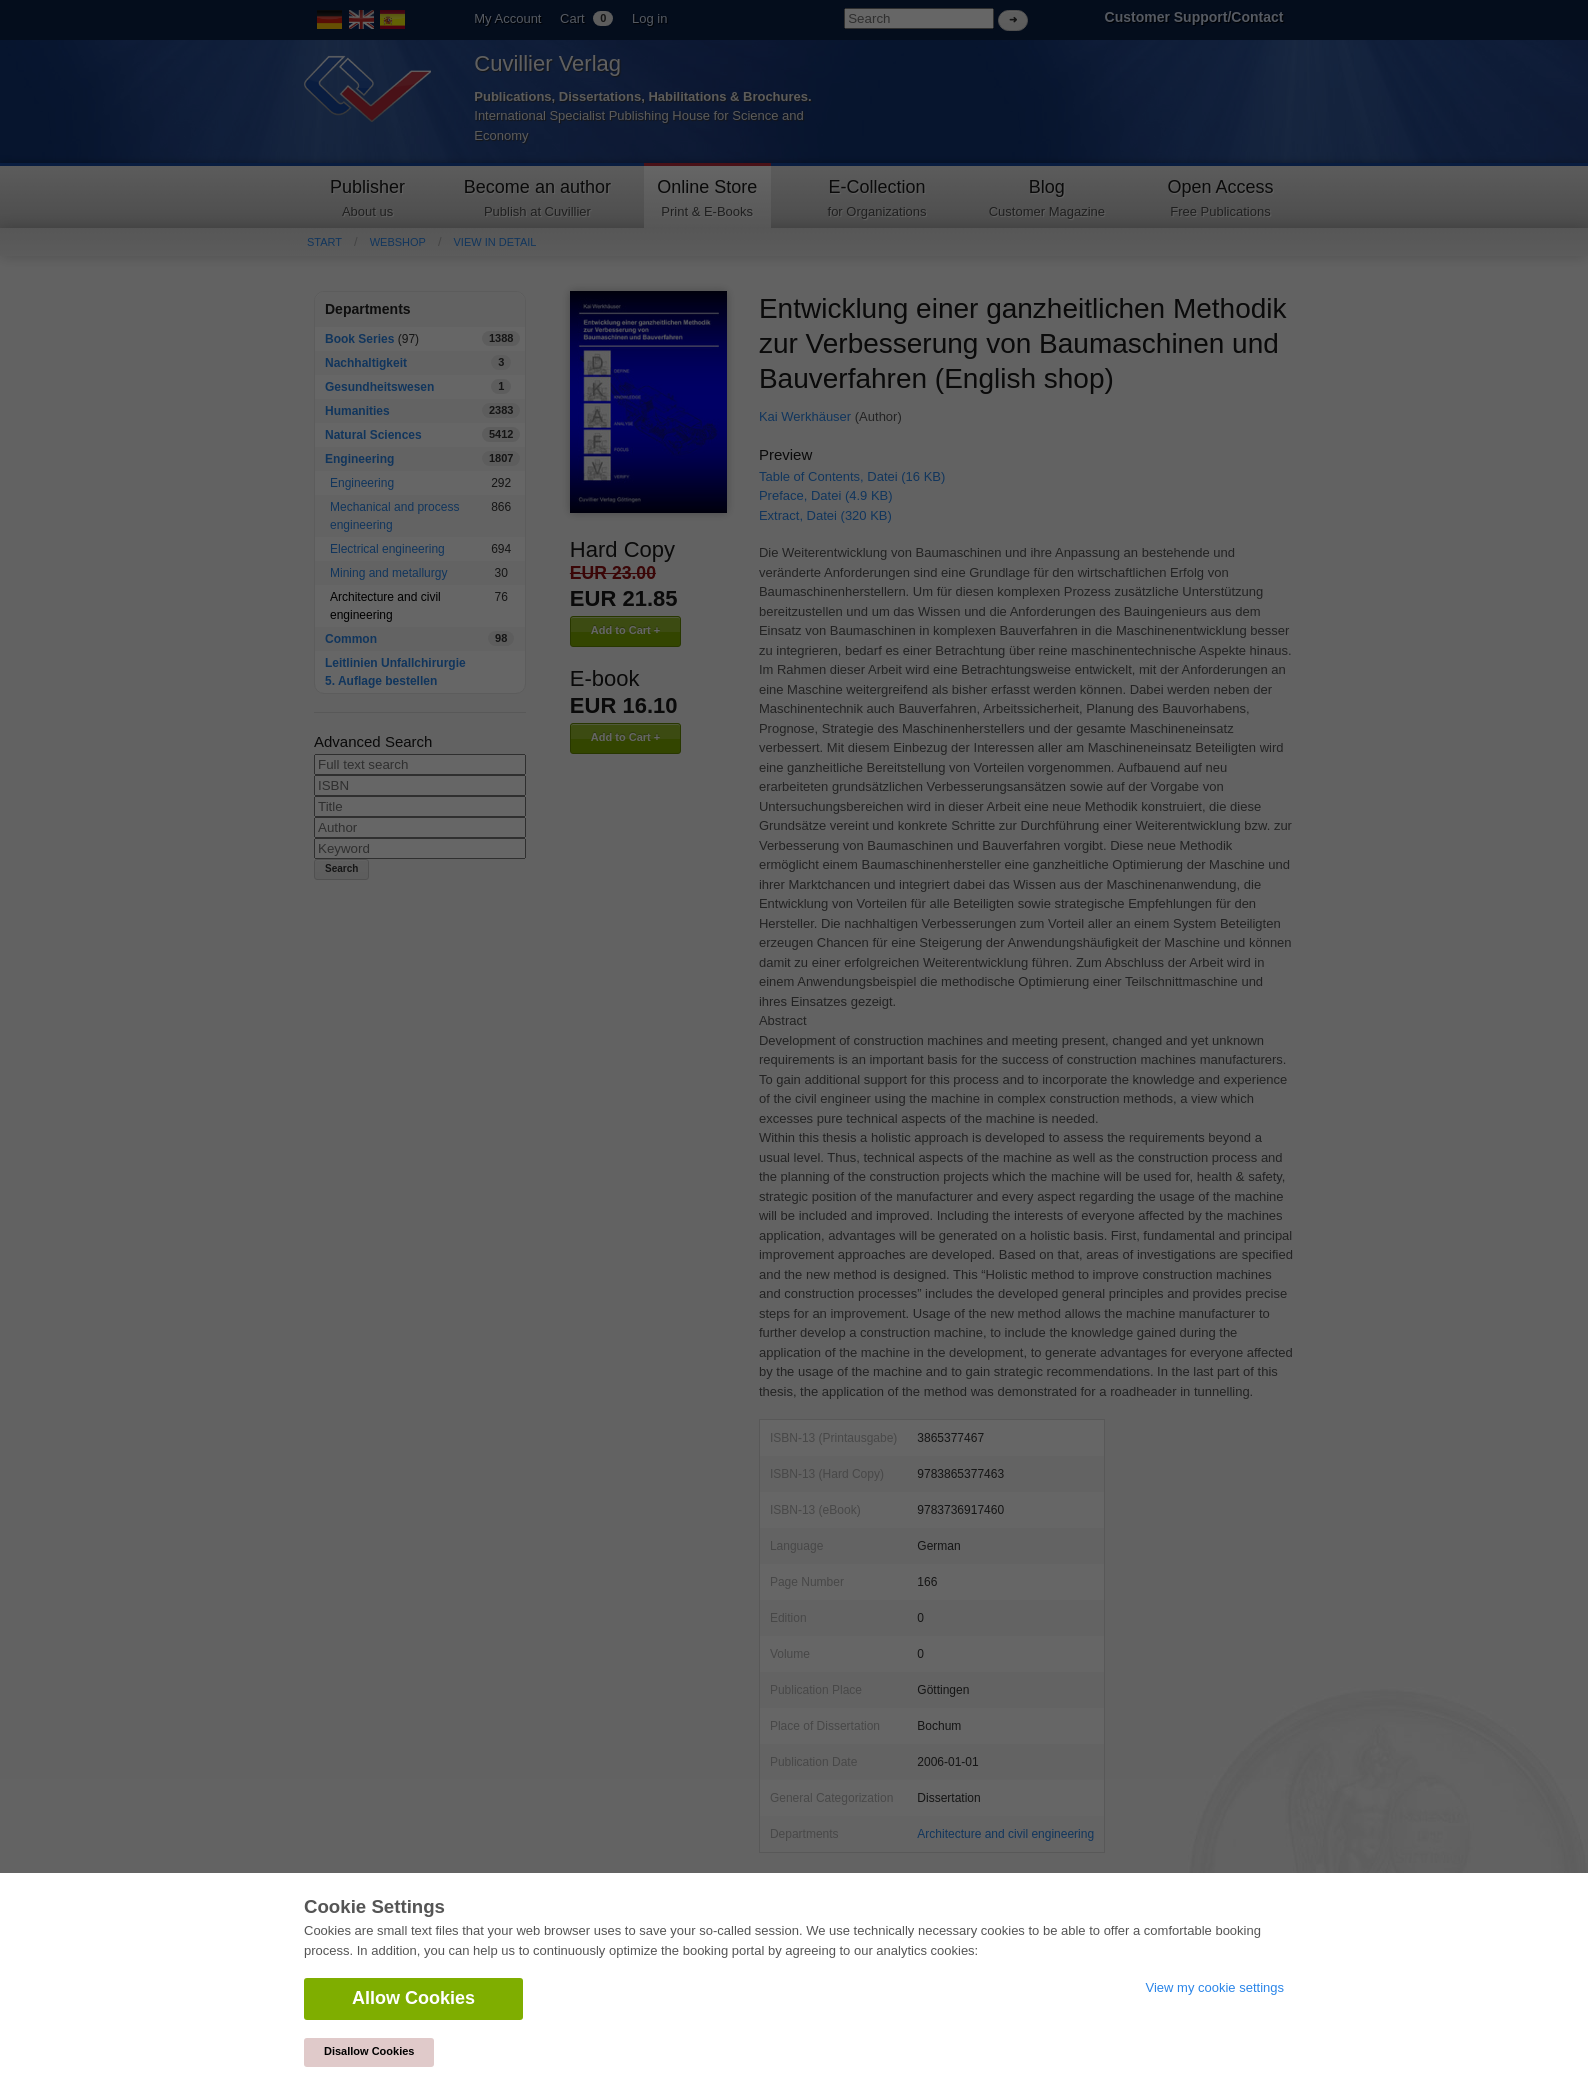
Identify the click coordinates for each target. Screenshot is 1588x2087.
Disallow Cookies (369, 2051)
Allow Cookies (413, 1998)
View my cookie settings (1215, 1987)
